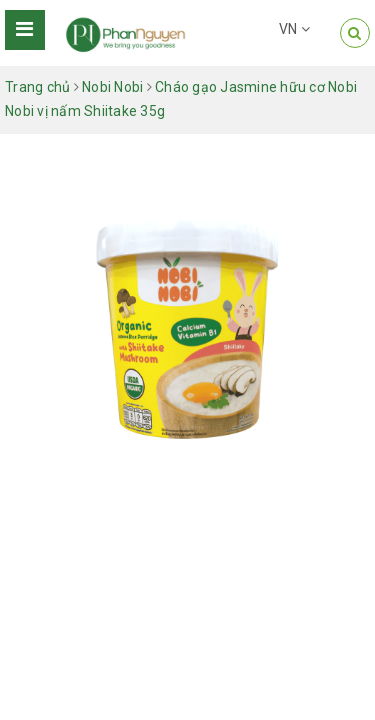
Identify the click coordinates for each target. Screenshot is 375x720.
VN (294, 29)
